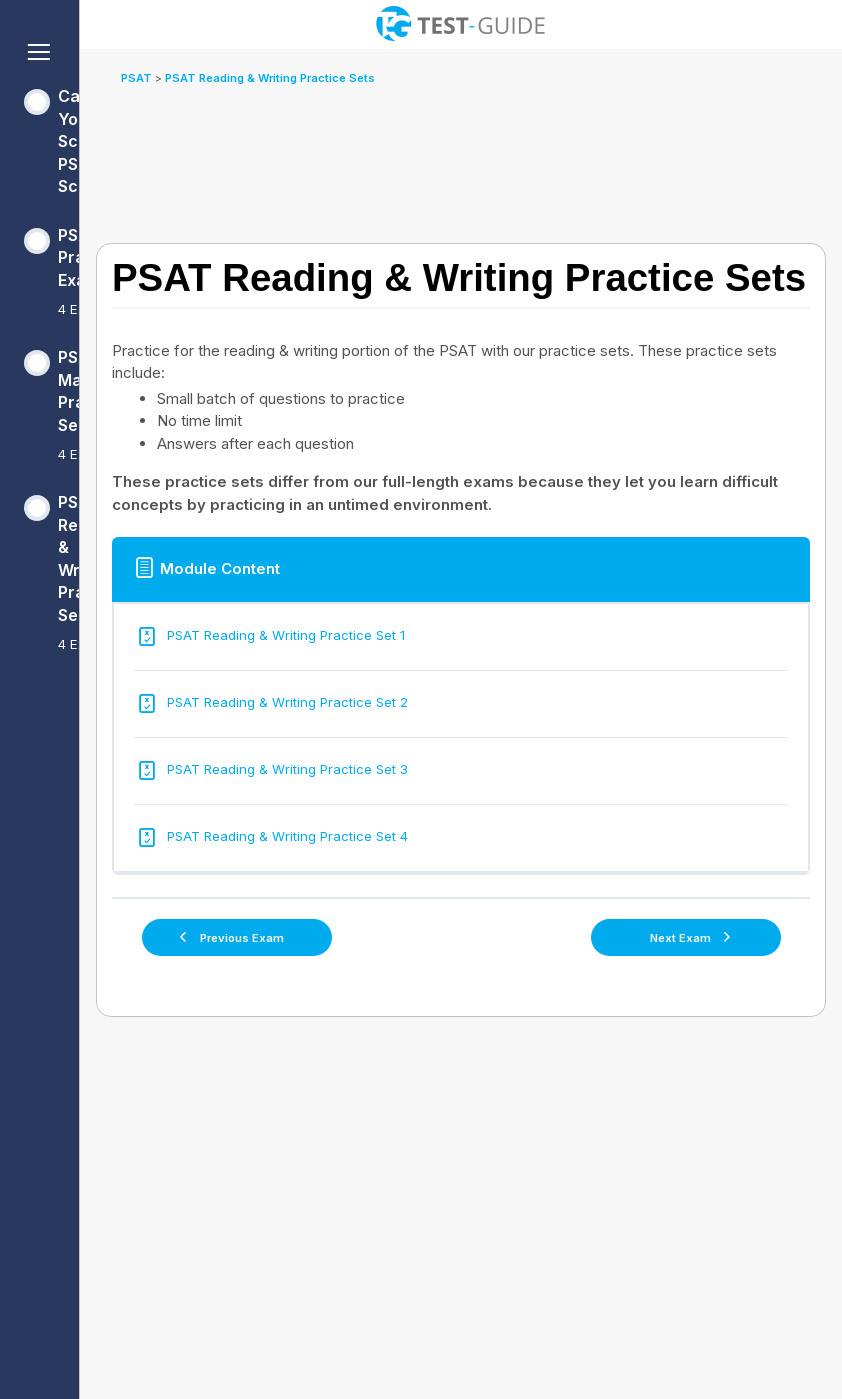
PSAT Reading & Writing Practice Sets (270, 78)
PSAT (138, 78)
